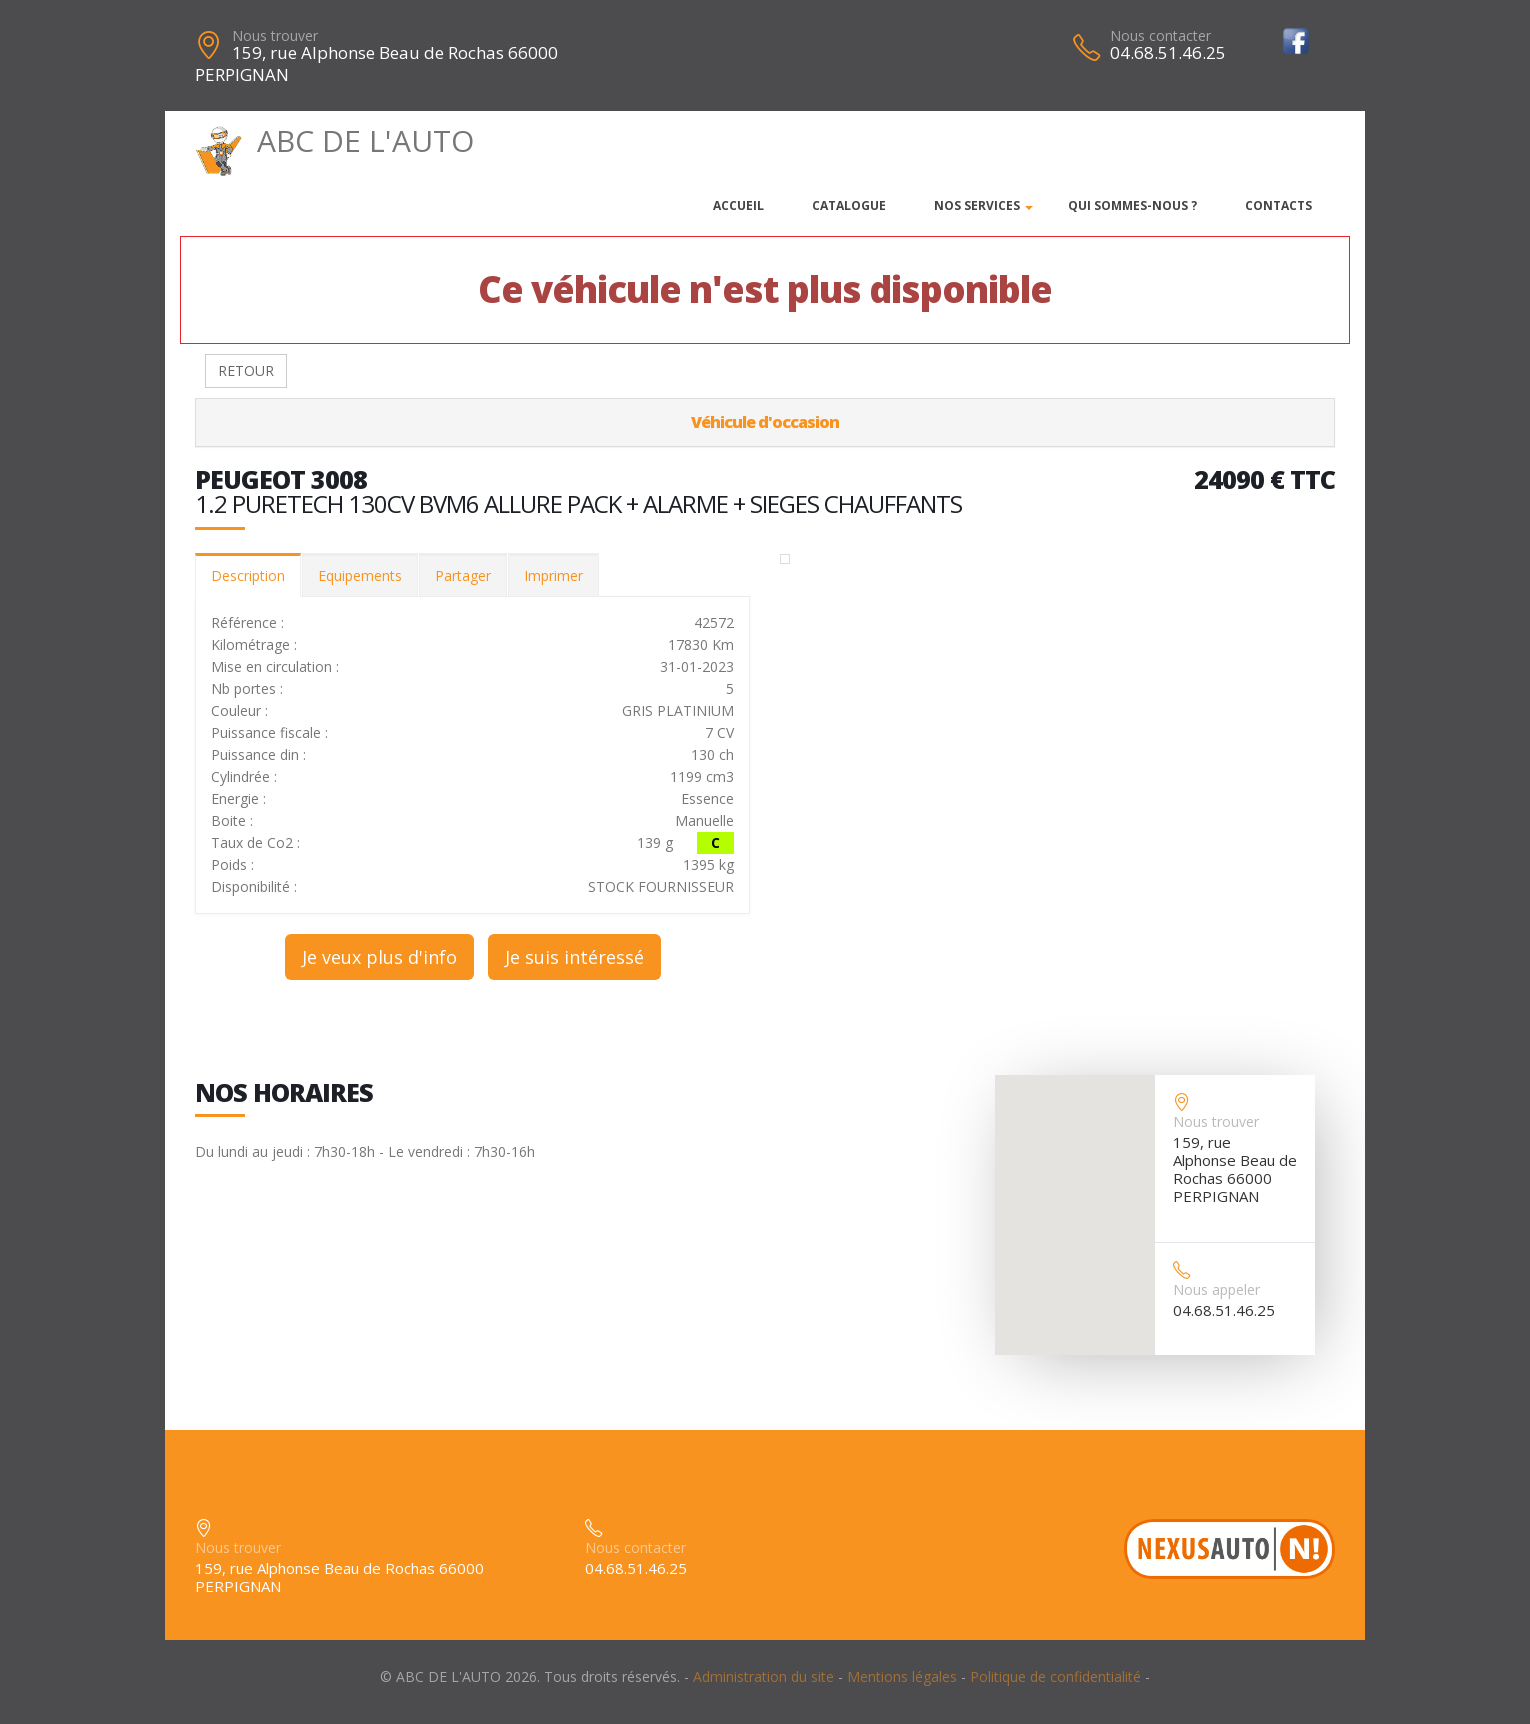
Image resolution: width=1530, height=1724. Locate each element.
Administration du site (763, 1676)
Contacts (1278, 205)
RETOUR (246, 370)
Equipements (360, 575)
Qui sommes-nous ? (1132, 205)
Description (248, 575)
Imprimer (553, 575)
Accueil (738, 205)
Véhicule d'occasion (765, 422)
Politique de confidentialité (1055, 1676)
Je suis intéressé (574, 957)
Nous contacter (1160, 35)
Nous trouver (275, 35)
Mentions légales (902, 1676)
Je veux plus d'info (379, 957)
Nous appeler (1216, 1289)
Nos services (977, 205)
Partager (463, 575)
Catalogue (849, 205)
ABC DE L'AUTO (334, 140)
